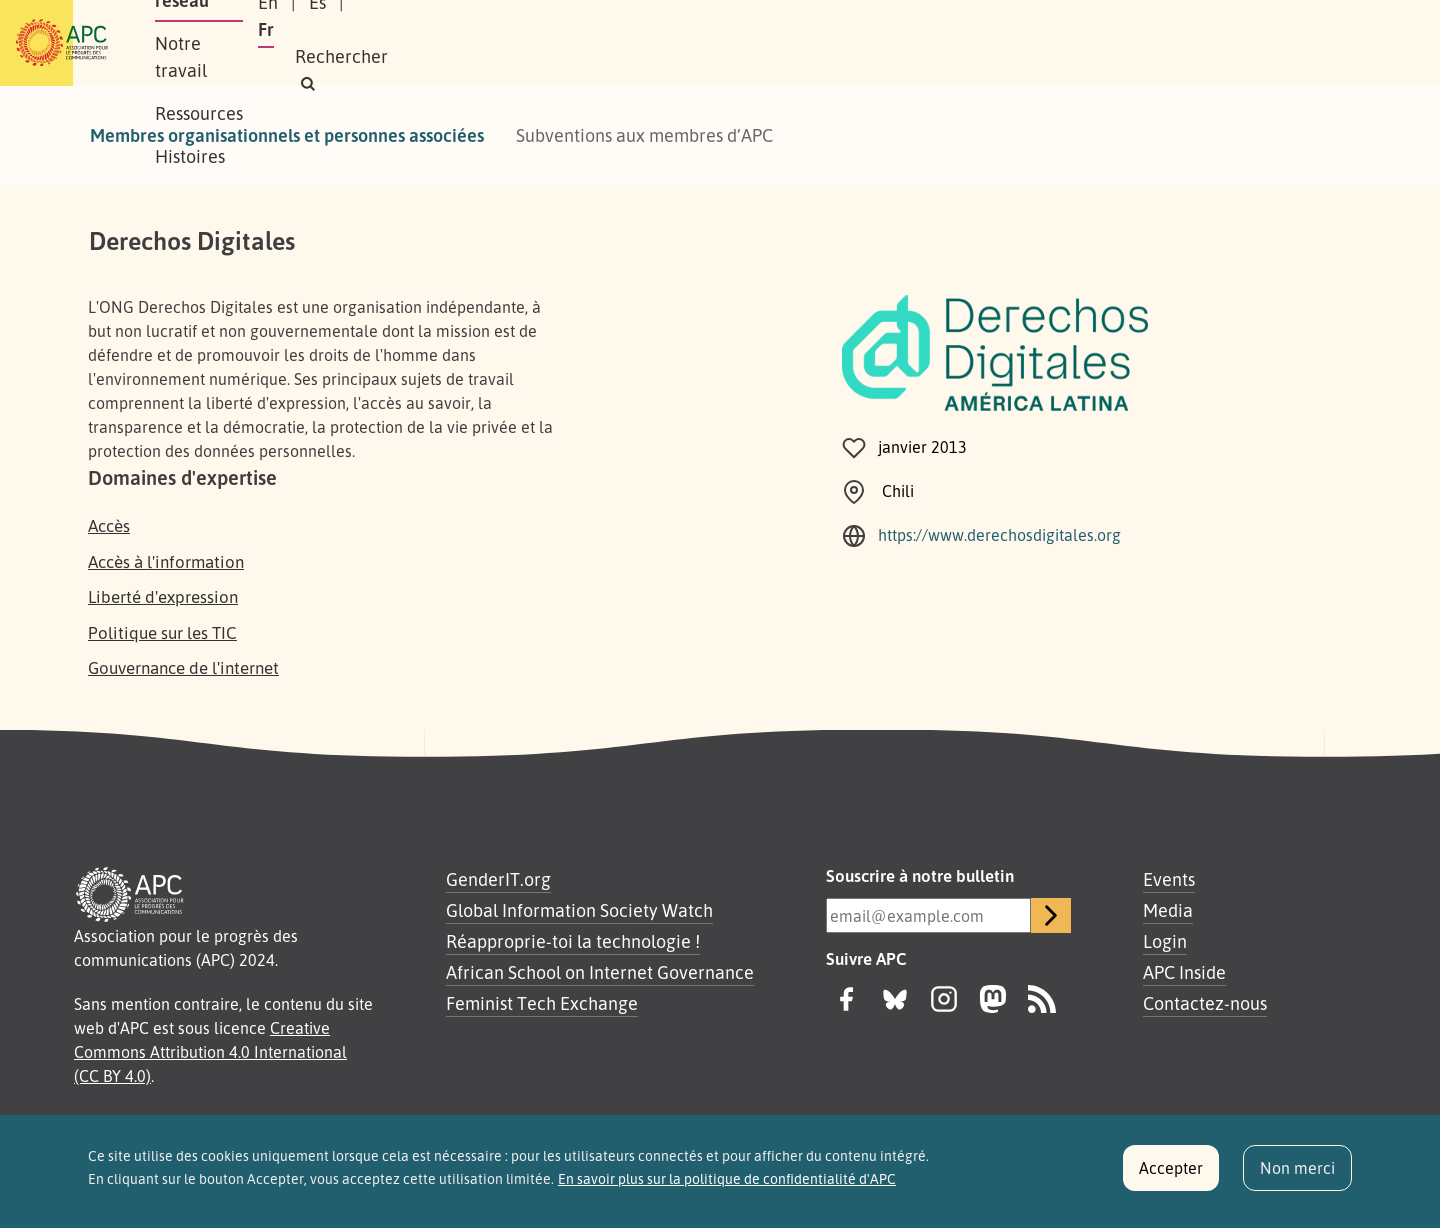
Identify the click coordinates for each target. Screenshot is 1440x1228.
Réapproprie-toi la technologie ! (573, 941)
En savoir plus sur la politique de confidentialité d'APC (727, 1189)
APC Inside (1184, 972)
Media (1168, 910)
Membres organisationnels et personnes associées (287, 135)
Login (1165, 941)
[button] (1294, 43)
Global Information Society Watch (579, 910)
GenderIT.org (498, 879)
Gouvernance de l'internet (183, 667)
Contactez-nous (1205, 1003)
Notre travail (499, 43)
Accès (109, 525)
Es (1104, 43)
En (1055, 43)
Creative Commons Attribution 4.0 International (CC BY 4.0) (210, 1052)
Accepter (1171, 1178)
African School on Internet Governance (600, 972)
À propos (249, 43)
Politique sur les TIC (162, 632)
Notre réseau (366, 43)
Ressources (624, 43)
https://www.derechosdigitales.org (999, 535)
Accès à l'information (166, 561)
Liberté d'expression (163, 596)
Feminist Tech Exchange (542, 1003)
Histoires (733, 43)
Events (1169, 879)
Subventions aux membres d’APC (644, 135)
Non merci (1297, 1178)
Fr (1152, 43)
